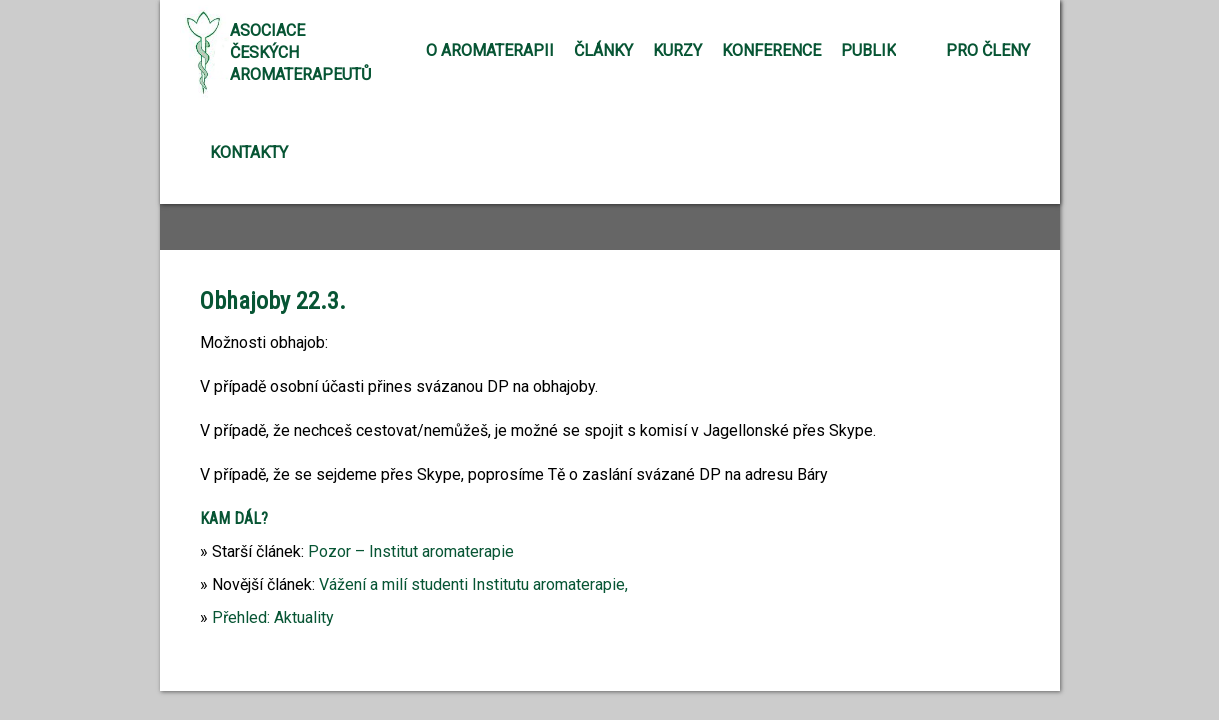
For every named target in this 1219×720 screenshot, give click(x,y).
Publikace (883, 50)
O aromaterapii (490, 50)
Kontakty (249, 152)
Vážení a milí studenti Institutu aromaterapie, (473, 584)
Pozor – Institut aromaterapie (411, 551)
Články (603, 50)
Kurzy (677, 50)
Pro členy (988, 50)
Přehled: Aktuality (273, 617)
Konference (771, 50)
